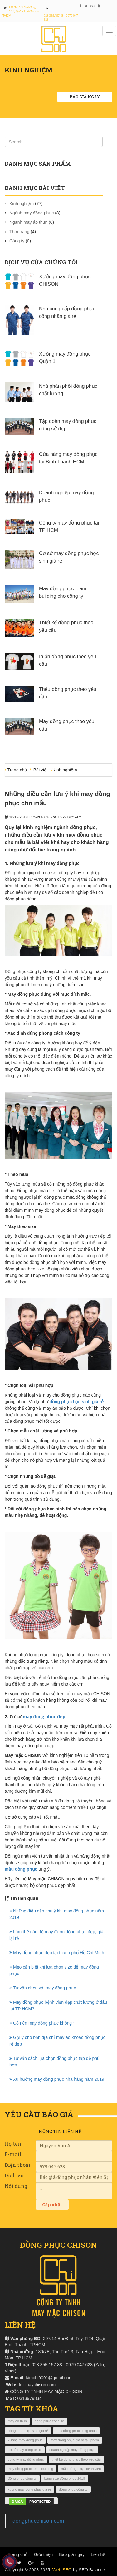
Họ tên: (13, 2143)
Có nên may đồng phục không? (41, 2023)
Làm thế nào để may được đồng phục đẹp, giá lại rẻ (56, 1935)
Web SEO (62, 2569)
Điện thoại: (18, 2164)
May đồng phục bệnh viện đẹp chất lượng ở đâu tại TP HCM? (58, 2005)
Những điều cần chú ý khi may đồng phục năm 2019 (56, 1914)
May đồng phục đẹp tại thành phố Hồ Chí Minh (56, 1952)
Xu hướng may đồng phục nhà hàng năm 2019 (56, 2079)
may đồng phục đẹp (44, 1717)
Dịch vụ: (15, 2175)
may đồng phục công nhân (76, 2431)
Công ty (16, 240)
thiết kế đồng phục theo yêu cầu (76, 2459)
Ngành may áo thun (28, 222)
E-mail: (13, 2154)
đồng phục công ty (22, 2478)
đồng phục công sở (50, 2421)
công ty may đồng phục (26, 2459)
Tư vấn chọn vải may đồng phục (42, 1987)
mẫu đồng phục (21, 1869)
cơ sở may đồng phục (24, 2450)
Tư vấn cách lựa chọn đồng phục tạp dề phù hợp (54, 2061)
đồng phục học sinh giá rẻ (77, 1401)
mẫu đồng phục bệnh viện (81, 2469)
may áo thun (17, 2421)
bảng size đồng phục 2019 (64, 2478)
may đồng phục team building (30, 2469)
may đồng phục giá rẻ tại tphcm (75, 2440)
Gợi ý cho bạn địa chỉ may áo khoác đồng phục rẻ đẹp (57, 2040)
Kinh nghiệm (21, 203)
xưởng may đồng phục (25, 2440)
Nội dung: (16, 2186)
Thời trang (19, 231)
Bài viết (40, 769)
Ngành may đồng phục (31, 212)
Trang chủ (17, 769)
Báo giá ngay (85, 96)
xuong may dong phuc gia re (29, 2489)
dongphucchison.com (38, 2521)
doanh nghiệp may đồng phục (72, 2450)
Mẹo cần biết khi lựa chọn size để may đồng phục (54, 1970)
